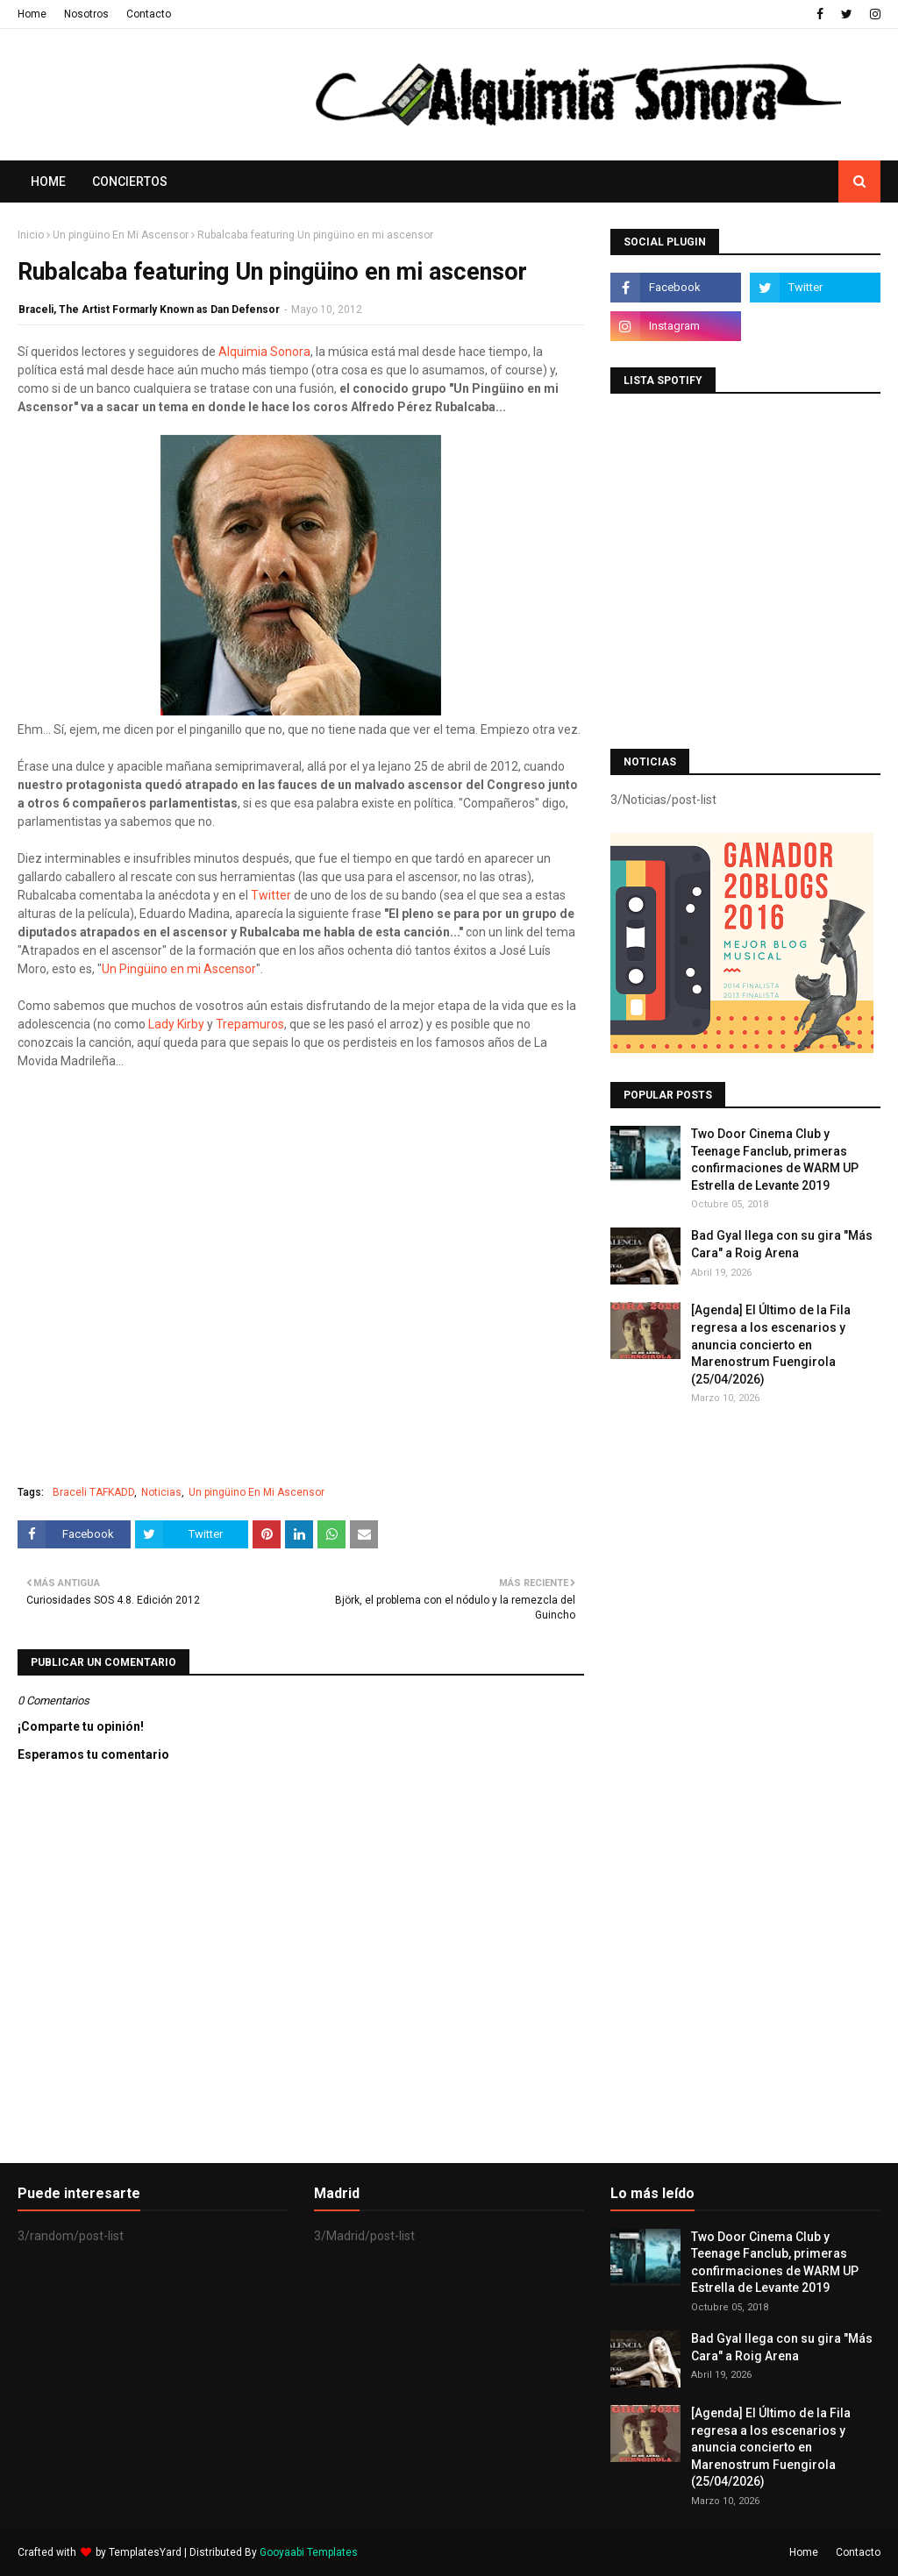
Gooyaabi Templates (309, 2552)
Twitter (271, 895)
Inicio (31, 235)
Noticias (161, 1492)
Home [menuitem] (48, 181)
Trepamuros (250, 1024)
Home (32, 14)
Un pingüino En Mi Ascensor (121, 235)
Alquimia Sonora (264, 352)
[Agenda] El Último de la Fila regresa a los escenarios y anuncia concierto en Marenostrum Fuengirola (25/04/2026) (771, 1344)
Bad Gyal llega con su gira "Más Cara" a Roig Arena (782, 1244)
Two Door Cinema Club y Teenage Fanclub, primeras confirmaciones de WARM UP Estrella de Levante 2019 (775, 1159)
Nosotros (86, 14)
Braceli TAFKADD (93, 1492)
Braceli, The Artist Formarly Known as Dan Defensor (149, 309)
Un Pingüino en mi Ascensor (179, 969)
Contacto (148, 14)
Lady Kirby (176, 1024)
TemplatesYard (145, 2552)
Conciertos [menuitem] (129, 181)
